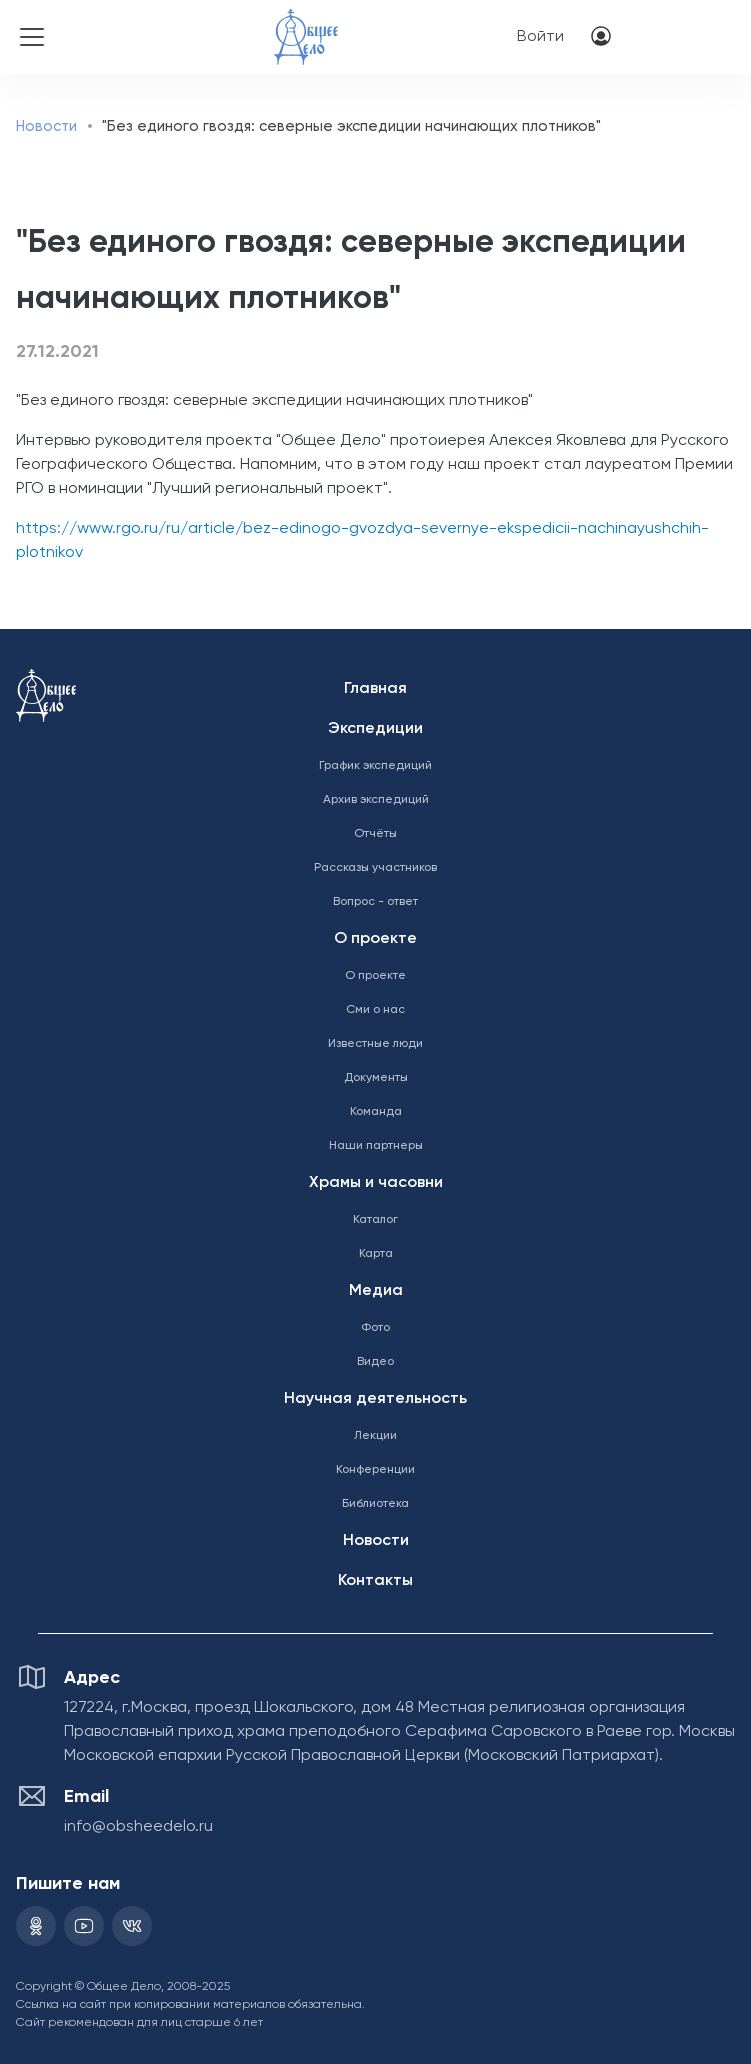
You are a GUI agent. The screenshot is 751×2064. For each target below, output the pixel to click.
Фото (375, 1328)
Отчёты (375, 834)
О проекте (375, 939)
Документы (376, 1078)
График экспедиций (375, 766)
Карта (376, 1254)
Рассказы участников (375, 868)
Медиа (376, 1291)
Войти (540, 37)
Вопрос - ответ (375, 902)
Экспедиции (375, 729)
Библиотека (375, 1504)
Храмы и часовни (376, 1183)
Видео (375, 1362)
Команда (376, 1112)
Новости (46, 126)
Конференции (375, 1470)
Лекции (375, 1436)
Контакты (375, 1581)
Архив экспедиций (376, 800)
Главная (375, 689)
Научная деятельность (375, 1399)
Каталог (375, 1220)
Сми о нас (375, 1010)
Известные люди (375, 1044)
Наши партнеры (376, 1146)
